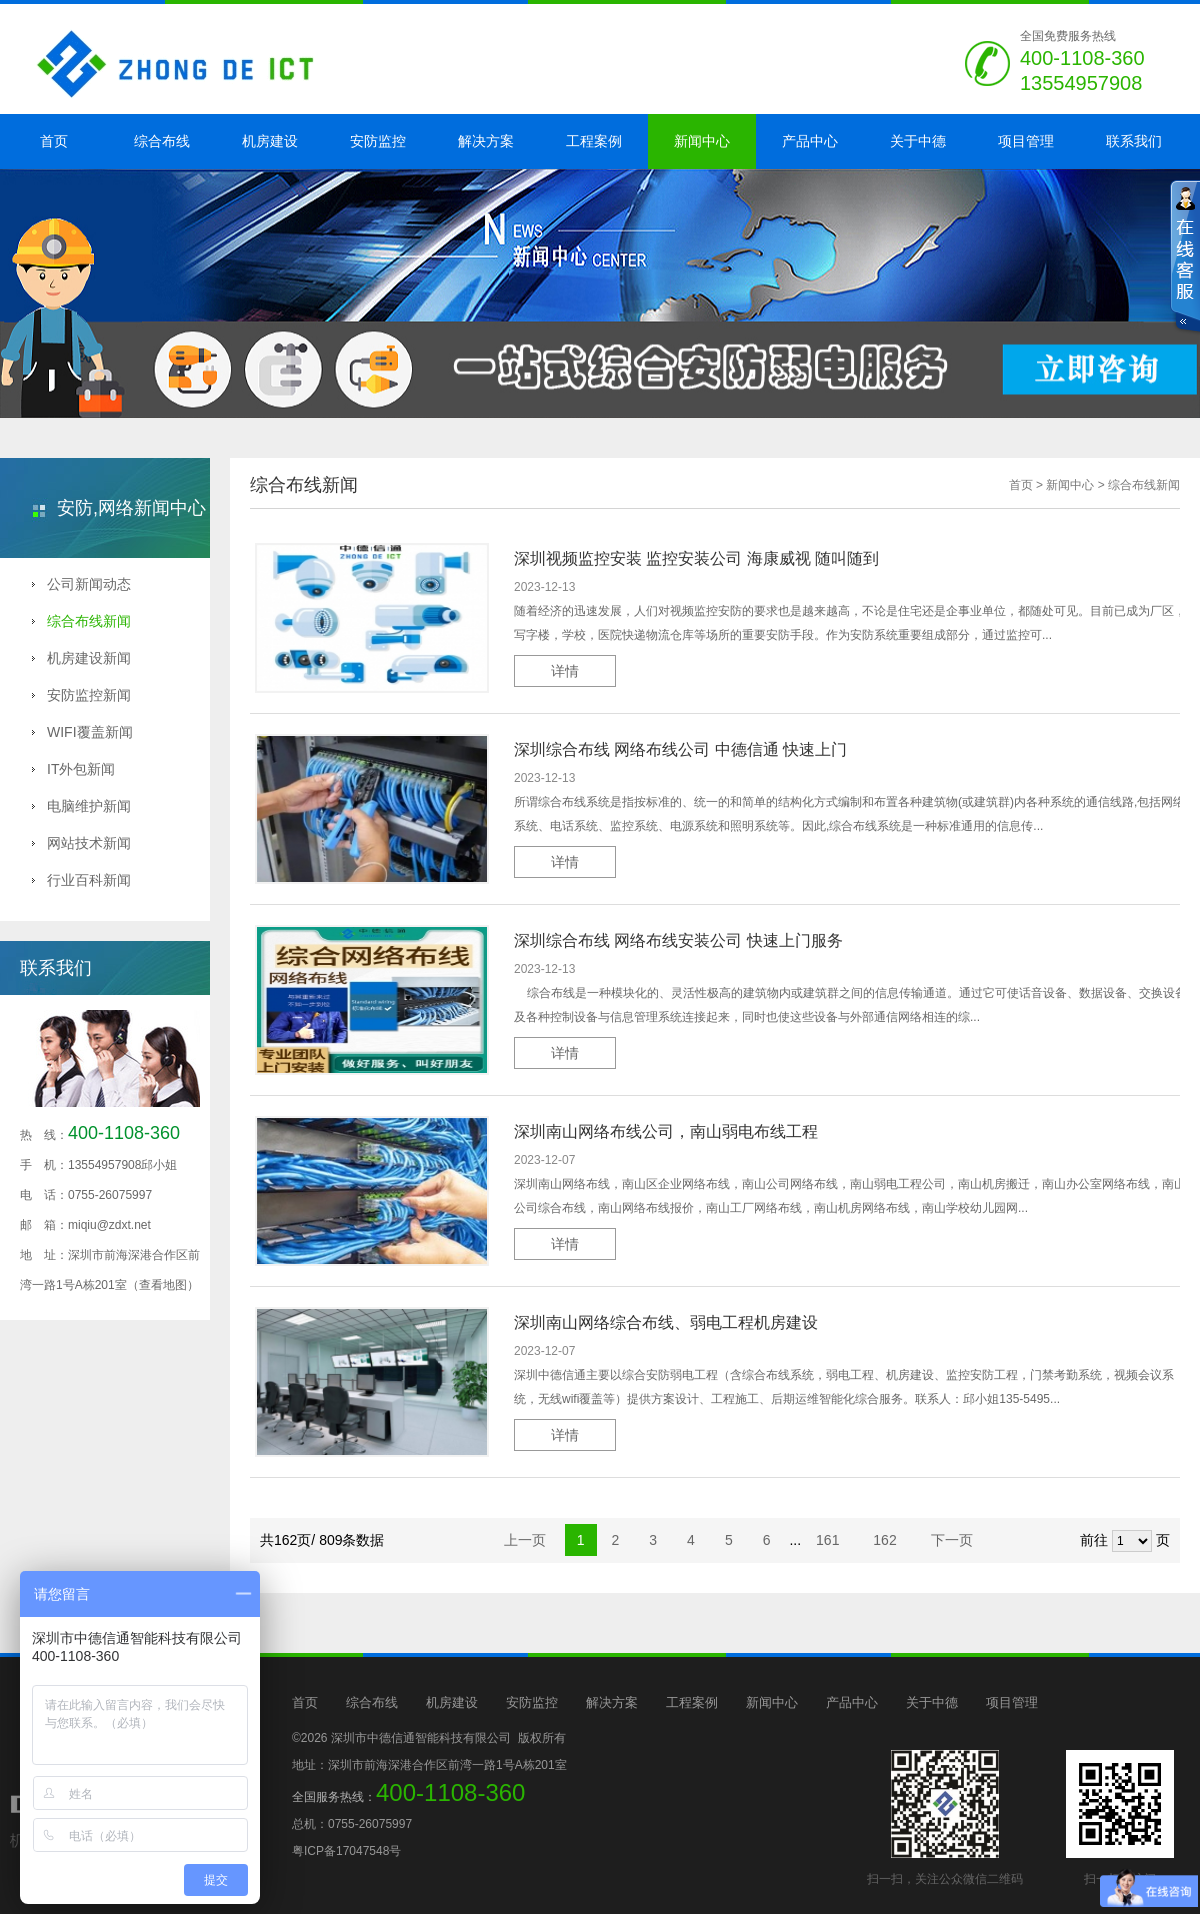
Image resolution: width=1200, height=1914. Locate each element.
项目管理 (1026, 141)
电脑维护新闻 (81, 806)
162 (886, 1540)
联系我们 (1134, 141)
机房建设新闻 (81, 658)
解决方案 (486, 141)
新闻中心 (702, 141)
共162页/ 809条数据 (328, 1540)
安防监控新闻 (81, 695)
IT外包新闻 (73, 769)
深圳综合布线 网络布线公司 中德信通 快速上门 (680, 749)
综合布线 (162, 141)
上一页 (525, 1540)
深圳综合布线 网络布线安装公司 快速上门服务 (678, 940)
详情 (565, 671)
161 (829, 1540)
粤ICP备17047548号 (346, 1851)
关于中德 (918, 141)
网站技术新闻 (81, 843)
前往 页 (1125, 1541)
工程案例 (594, 141)
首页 (54, 141)
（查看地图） (163, 1285)
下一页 (952, 1540)
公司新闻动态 (81, 584)
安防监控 (378, 141)
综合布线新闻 (81, 621)
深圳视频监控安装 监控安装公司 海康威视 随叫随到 (696, 558)
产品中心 (810, 141)
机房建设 (270, 141)
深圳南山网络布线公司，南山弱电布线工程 (666, 1131)
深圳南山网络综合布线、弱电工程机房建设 (666, 1322)
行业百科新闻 (81, 880)
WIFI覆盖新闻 (82, 732)
